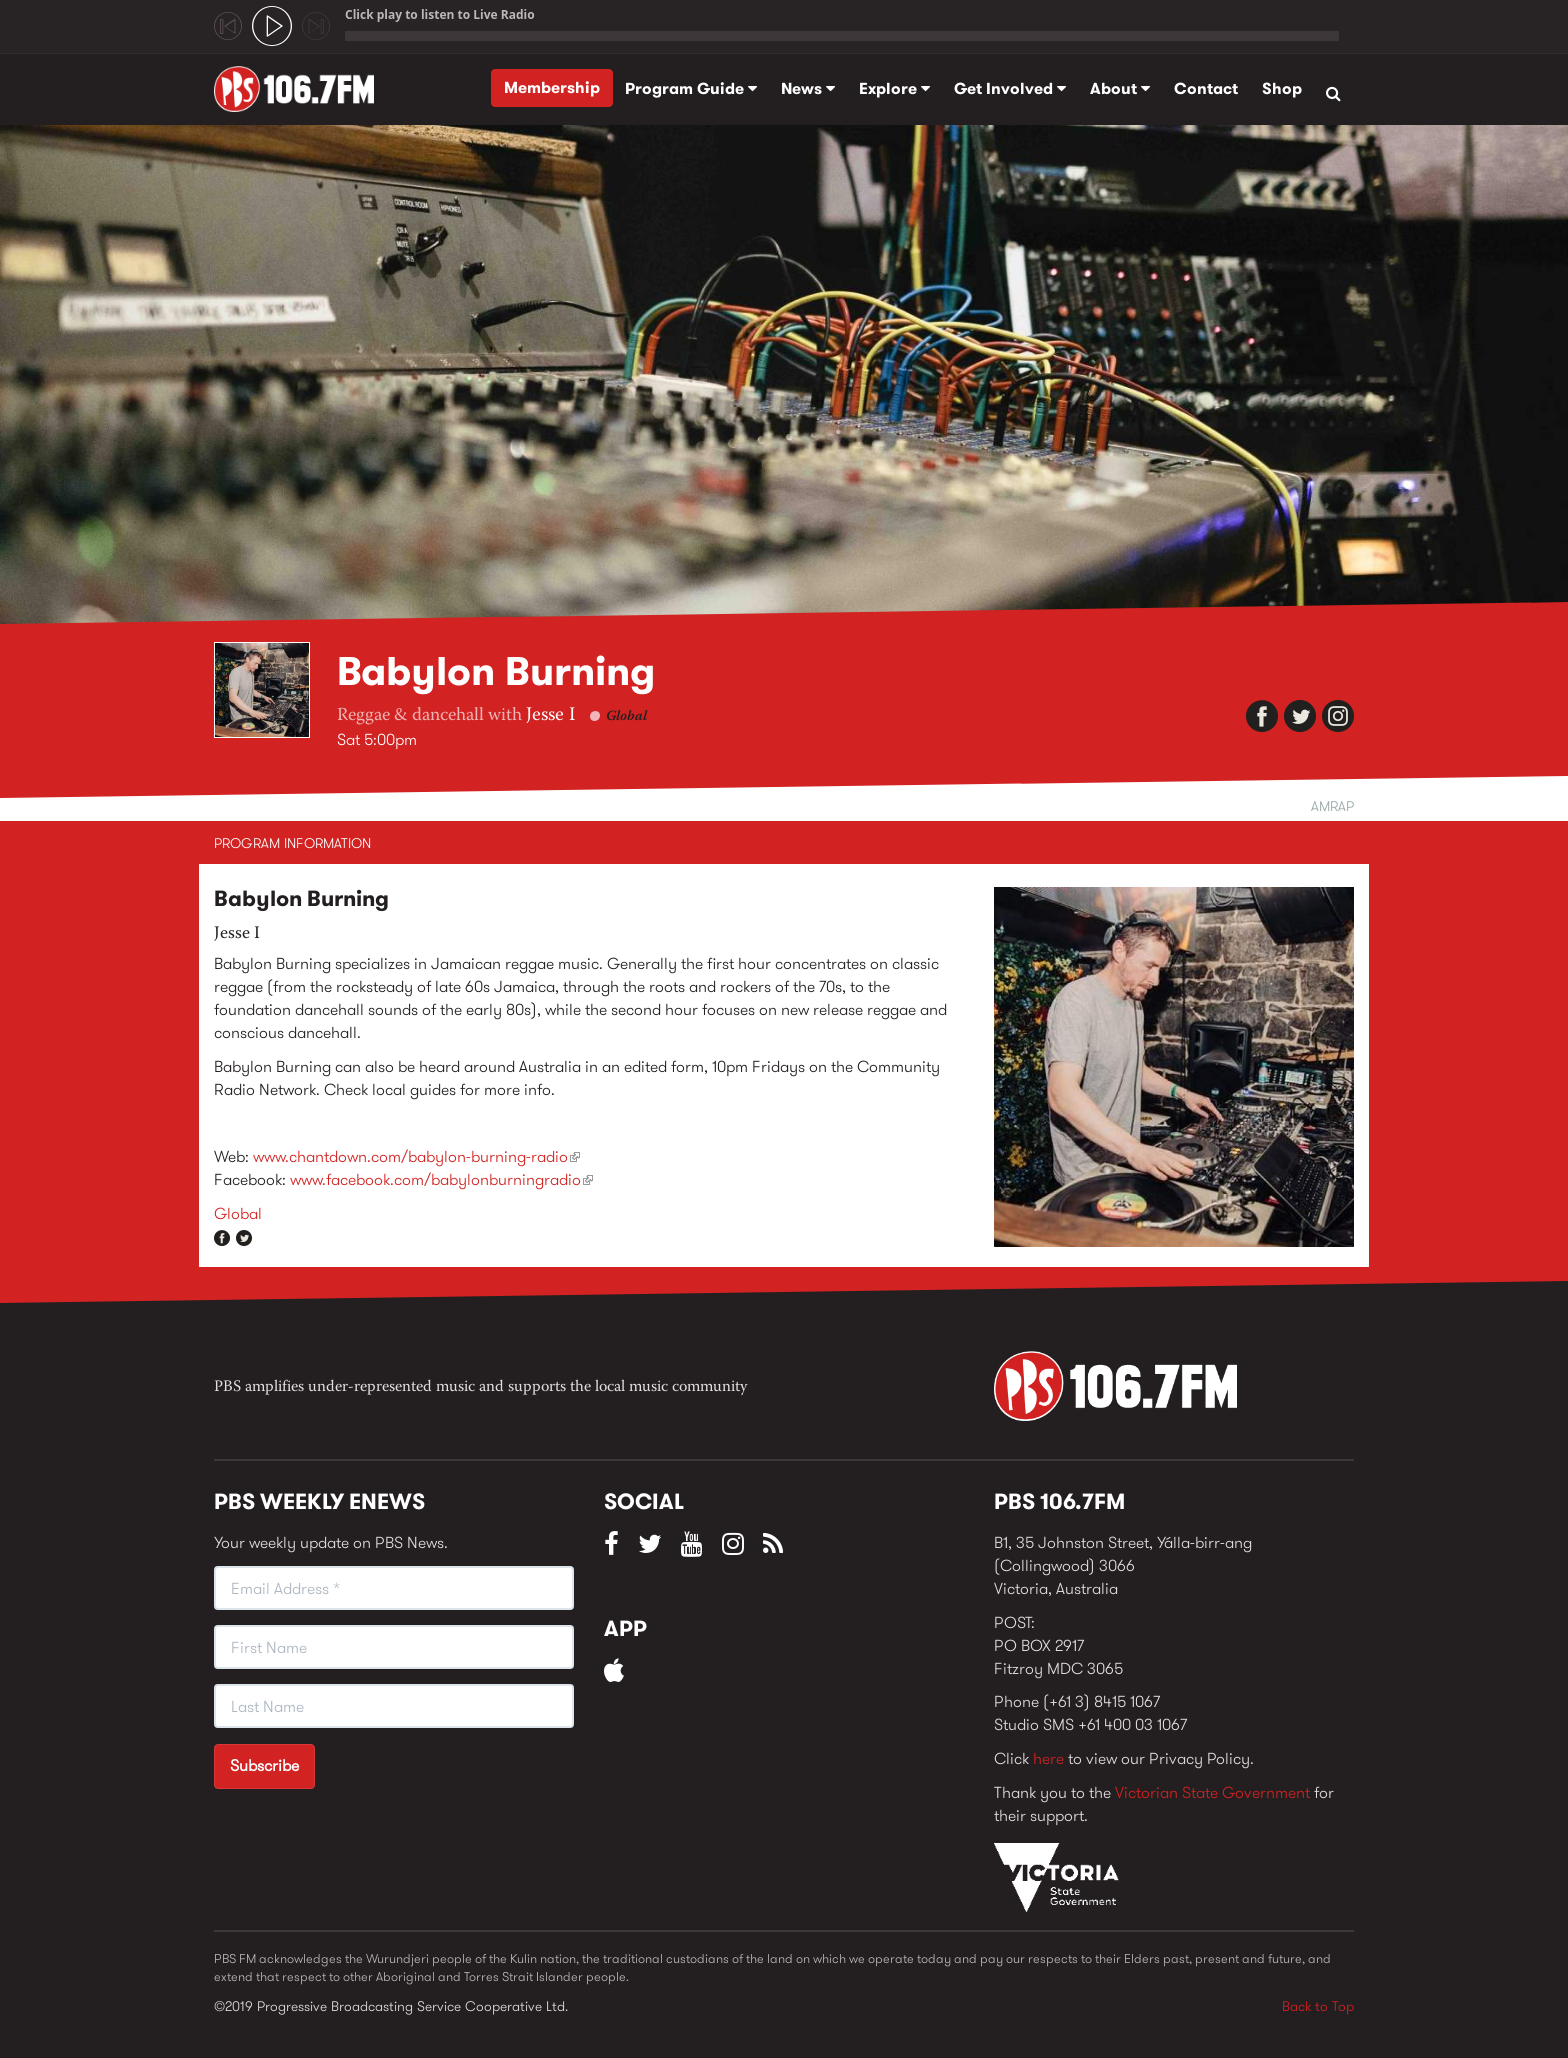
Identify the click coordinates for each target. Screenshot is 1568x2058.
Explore (894, 88)
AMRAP (1332, 806)
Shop (1282, 88)
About (1120, 88)
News (808, 88)
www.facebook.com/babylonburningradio (441, 1179)
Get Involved (1010, 88)
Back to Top (1318, 2006)
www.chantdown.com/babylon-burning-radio (416, 1156)
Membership (552, 87)
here (1048, 1758)
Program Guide (691, 88)
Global (626, 717)
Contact (1206, 88)
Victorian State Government (1212, 1792)
